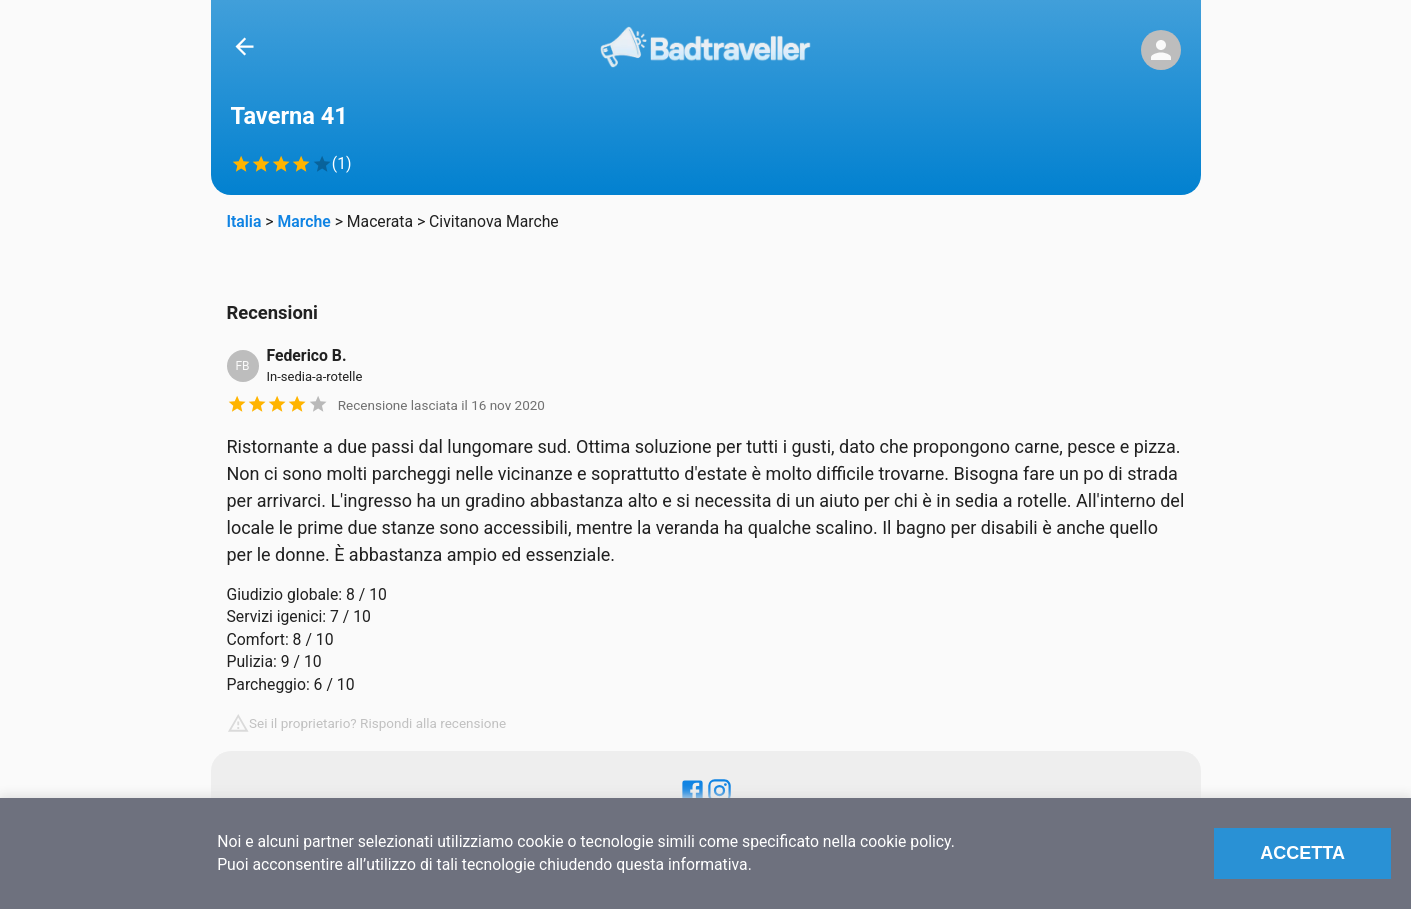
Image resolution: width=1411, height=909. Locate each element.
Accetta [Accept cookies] (1302, 853)
